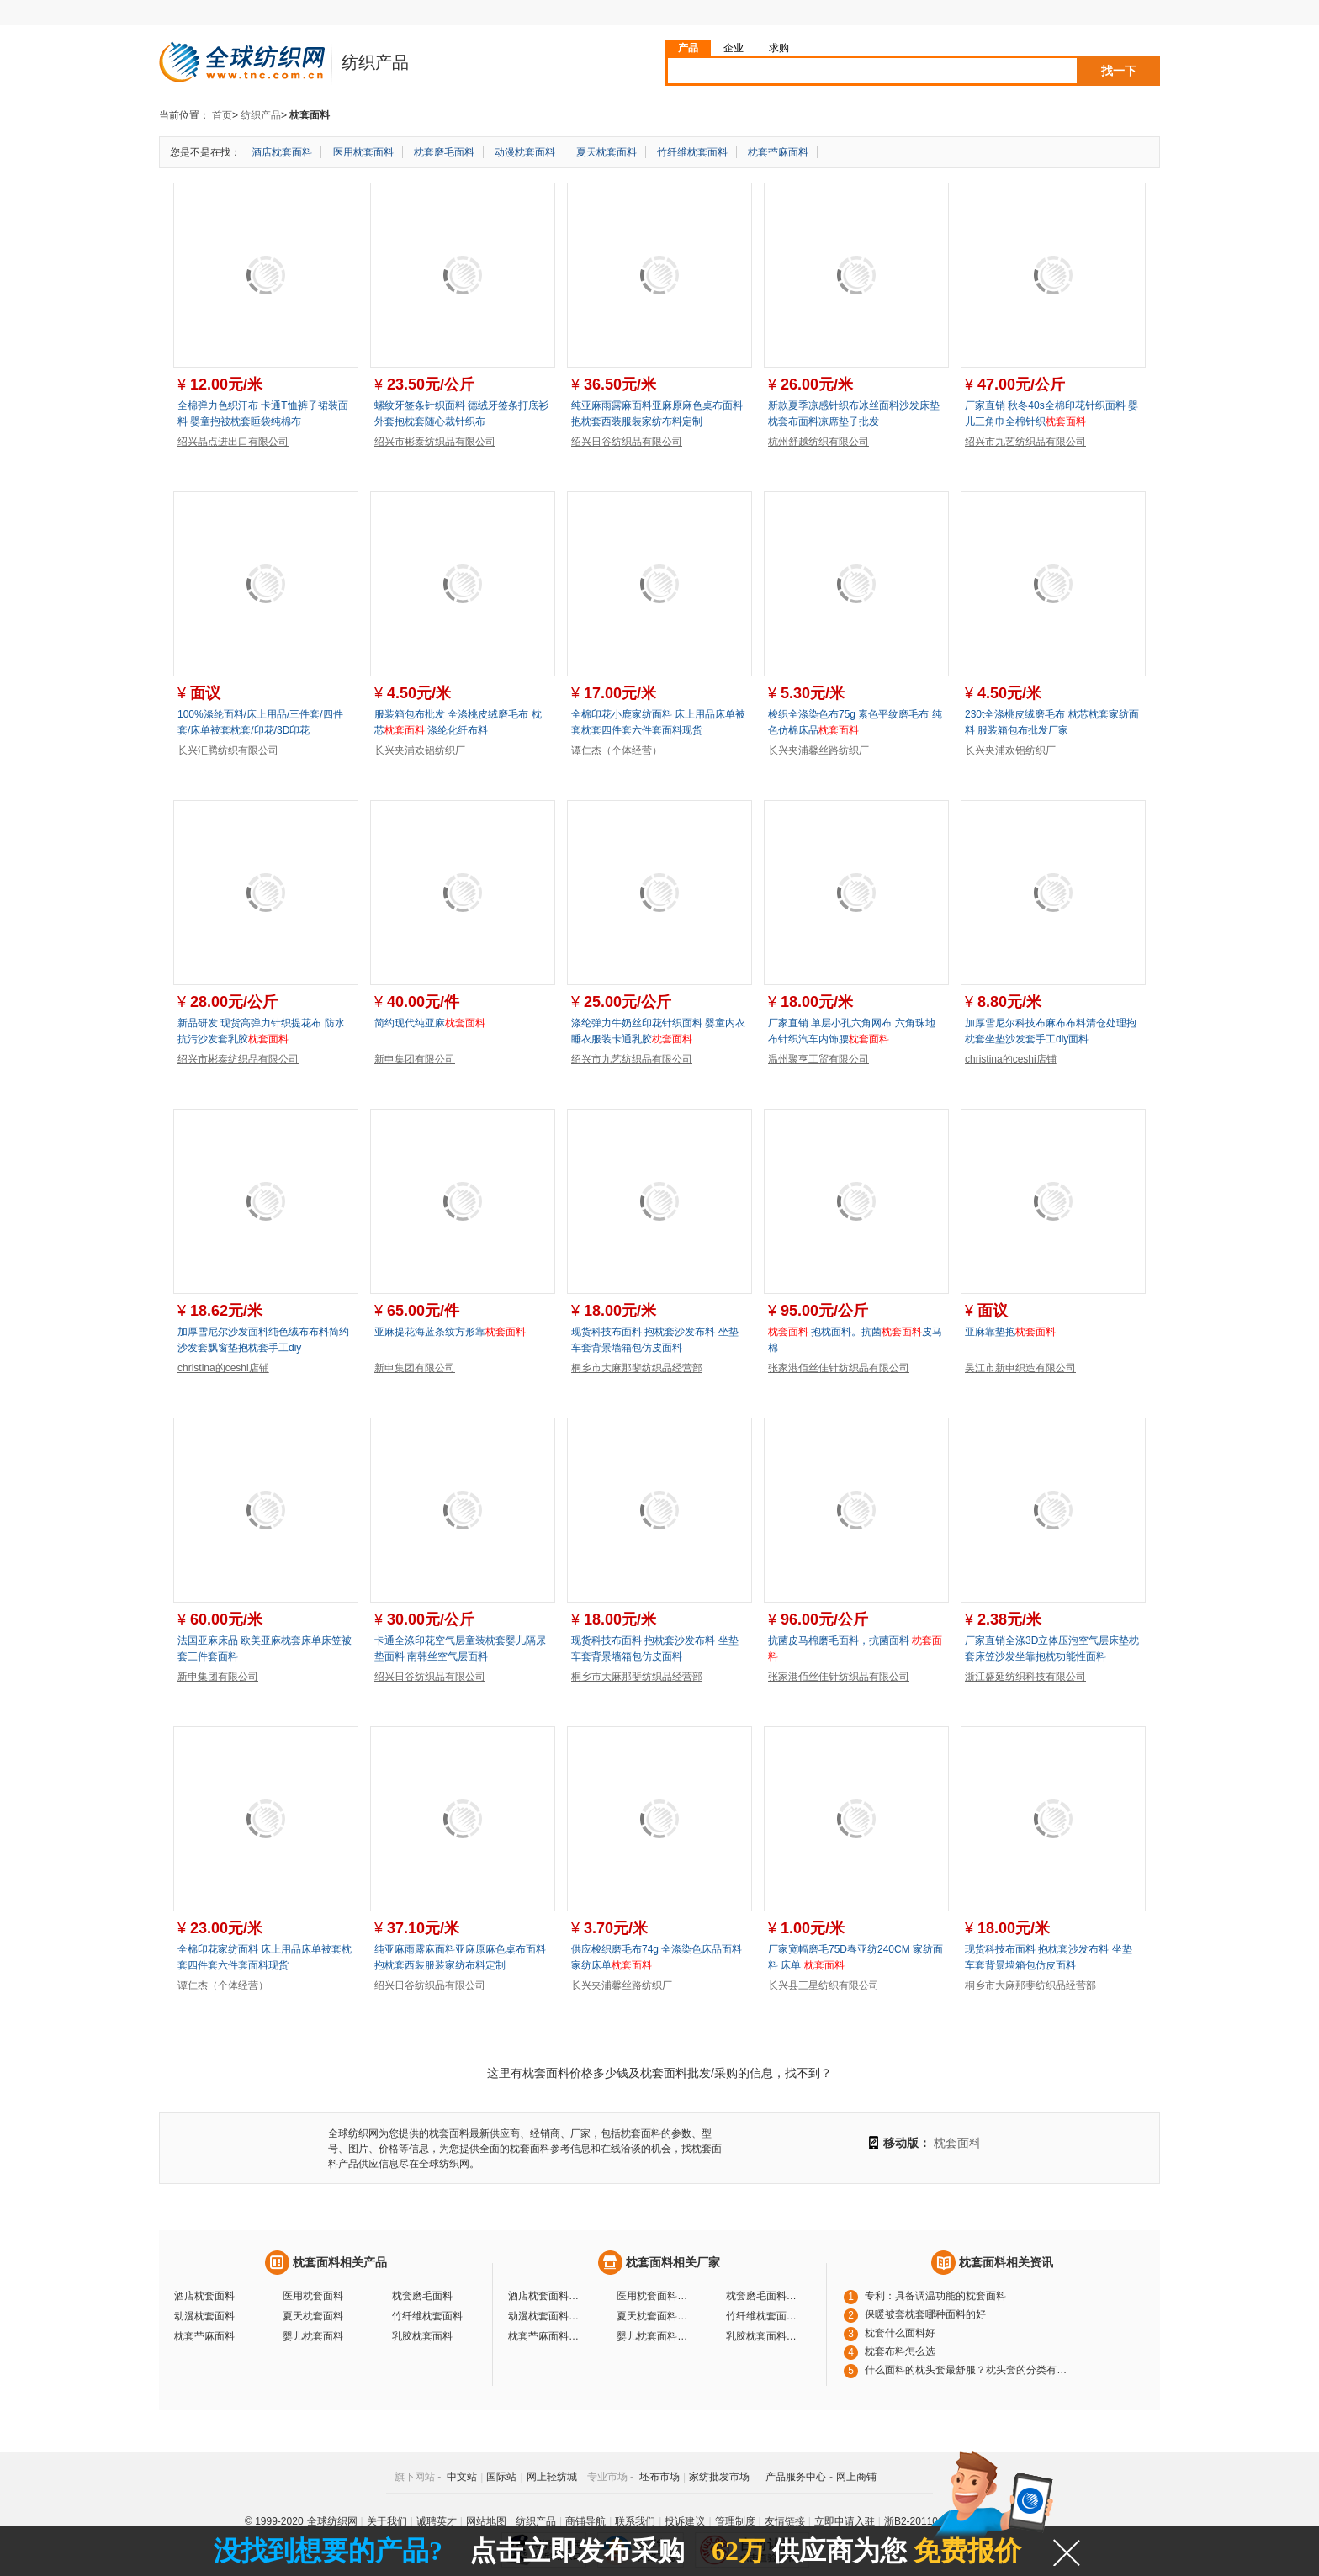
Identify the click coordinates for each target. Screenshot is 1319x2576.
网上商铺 (856, 2477)
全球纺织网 (332, 2521)
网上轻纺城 (552, 2477)
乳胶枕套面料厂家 (764, 2336)
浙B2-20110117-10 (926, 2521)
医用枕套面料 (363, 152)
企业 (733, 48)
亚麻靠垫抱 (1010, 1332)
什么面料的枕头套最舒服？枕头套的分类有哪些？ (970, 2370)
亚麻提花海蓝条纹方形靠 (450, 1332)
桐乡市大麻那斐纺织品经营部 (636, 1368)
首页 (222, 115)
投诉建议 (685, 2521)
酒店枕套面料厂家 (546, 2296)
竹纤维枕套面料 (692, 152)
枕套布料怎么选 (900, 2351)
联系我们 (635, 2521)
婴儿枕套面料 (313, 2336)
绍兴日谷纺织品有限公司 (626, 442)
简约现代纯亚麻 (429, 1023)
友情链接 (785, 2521)
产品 (688, 48)
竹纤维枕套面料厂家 (764, 2316)
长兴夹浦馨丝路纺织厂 (818, 750)
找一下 (1118, 70)
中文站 (462, 2477)
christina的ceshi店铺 (1011, 1059)
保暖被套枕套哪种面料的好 (925, 2314)
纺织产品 (261, 115)
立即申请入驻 (844, 2521)
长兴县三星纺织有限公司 (823, 1985)
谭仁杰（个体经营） (616, 750)
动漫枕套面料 (525, 152)
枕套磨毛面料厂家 (764, 2296)
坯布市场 (659, 2477)
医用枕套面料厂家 (654, 2296)
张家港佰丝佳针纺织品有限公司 (838, 1368)
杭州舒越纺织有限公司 (818, 442)
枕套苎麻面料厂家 (546, 2336)
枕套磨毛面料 (444, 152)
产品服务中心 (795, 2477)
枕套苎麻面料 (778, 152)
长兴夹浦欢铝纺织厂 (419, 750)
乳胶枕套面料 (422, 2336)
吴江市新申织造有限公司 (1020, 1368)
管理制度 (735, 2521)
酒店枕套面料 (282, 152)
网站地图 (486, 2521)
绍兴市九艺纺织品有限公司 (1025, 442)
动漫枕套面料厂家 (546, 2316)
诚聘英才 (436, 2521)
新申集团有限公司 (414, 1059)
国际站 (501, 2477)
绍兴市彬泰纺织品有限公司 (434, 442)
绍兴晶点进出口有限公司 (233, 442)
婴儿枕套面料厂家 (654, 2336)
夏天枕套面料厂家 (654, 2316)
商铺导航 (585, 2521)
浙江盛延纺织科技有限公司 (1025, 1677)
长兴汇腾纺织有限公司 (227, 750)
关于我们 (387, 2521)
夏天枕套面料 (606, 152)
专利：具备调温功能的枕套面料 (935, 2296)
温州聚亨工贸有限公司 (818, 1059)
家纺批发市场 (719, 2477)
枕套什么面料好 (900, 2333)
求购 (779, 48)
